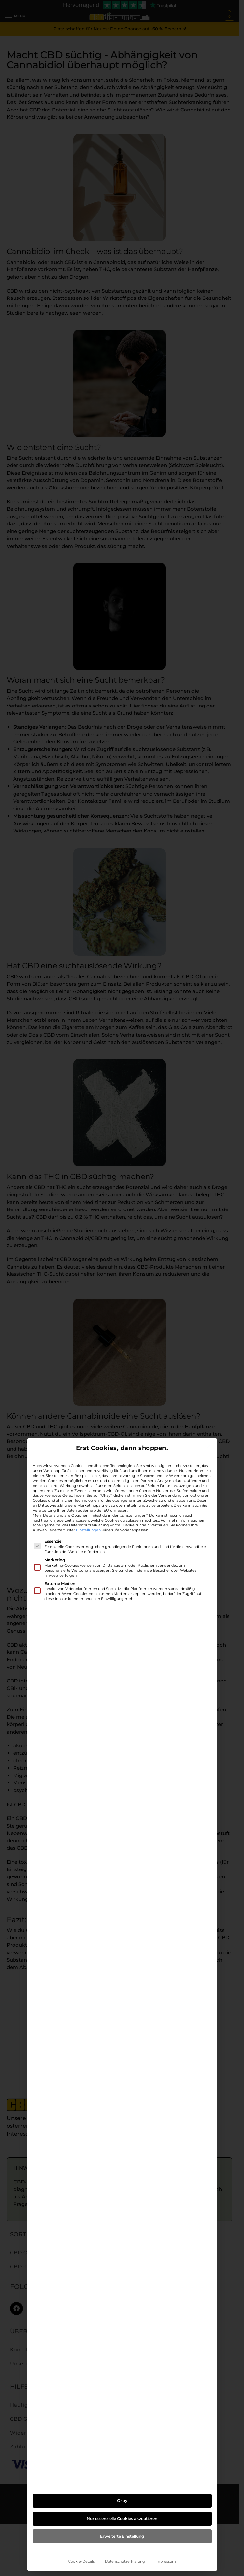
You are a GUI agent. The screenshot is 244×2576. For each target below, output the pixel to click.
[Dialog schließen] (209, 1446)
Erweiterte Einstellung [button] (122, 2536)
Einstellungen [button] (88, 1530)
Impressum (165, 2562)
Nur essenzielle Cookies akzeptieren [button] (122, 2518)
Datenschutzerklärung (125, 2562)
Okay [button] (122, 2500)
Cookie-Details (81, 2562)
